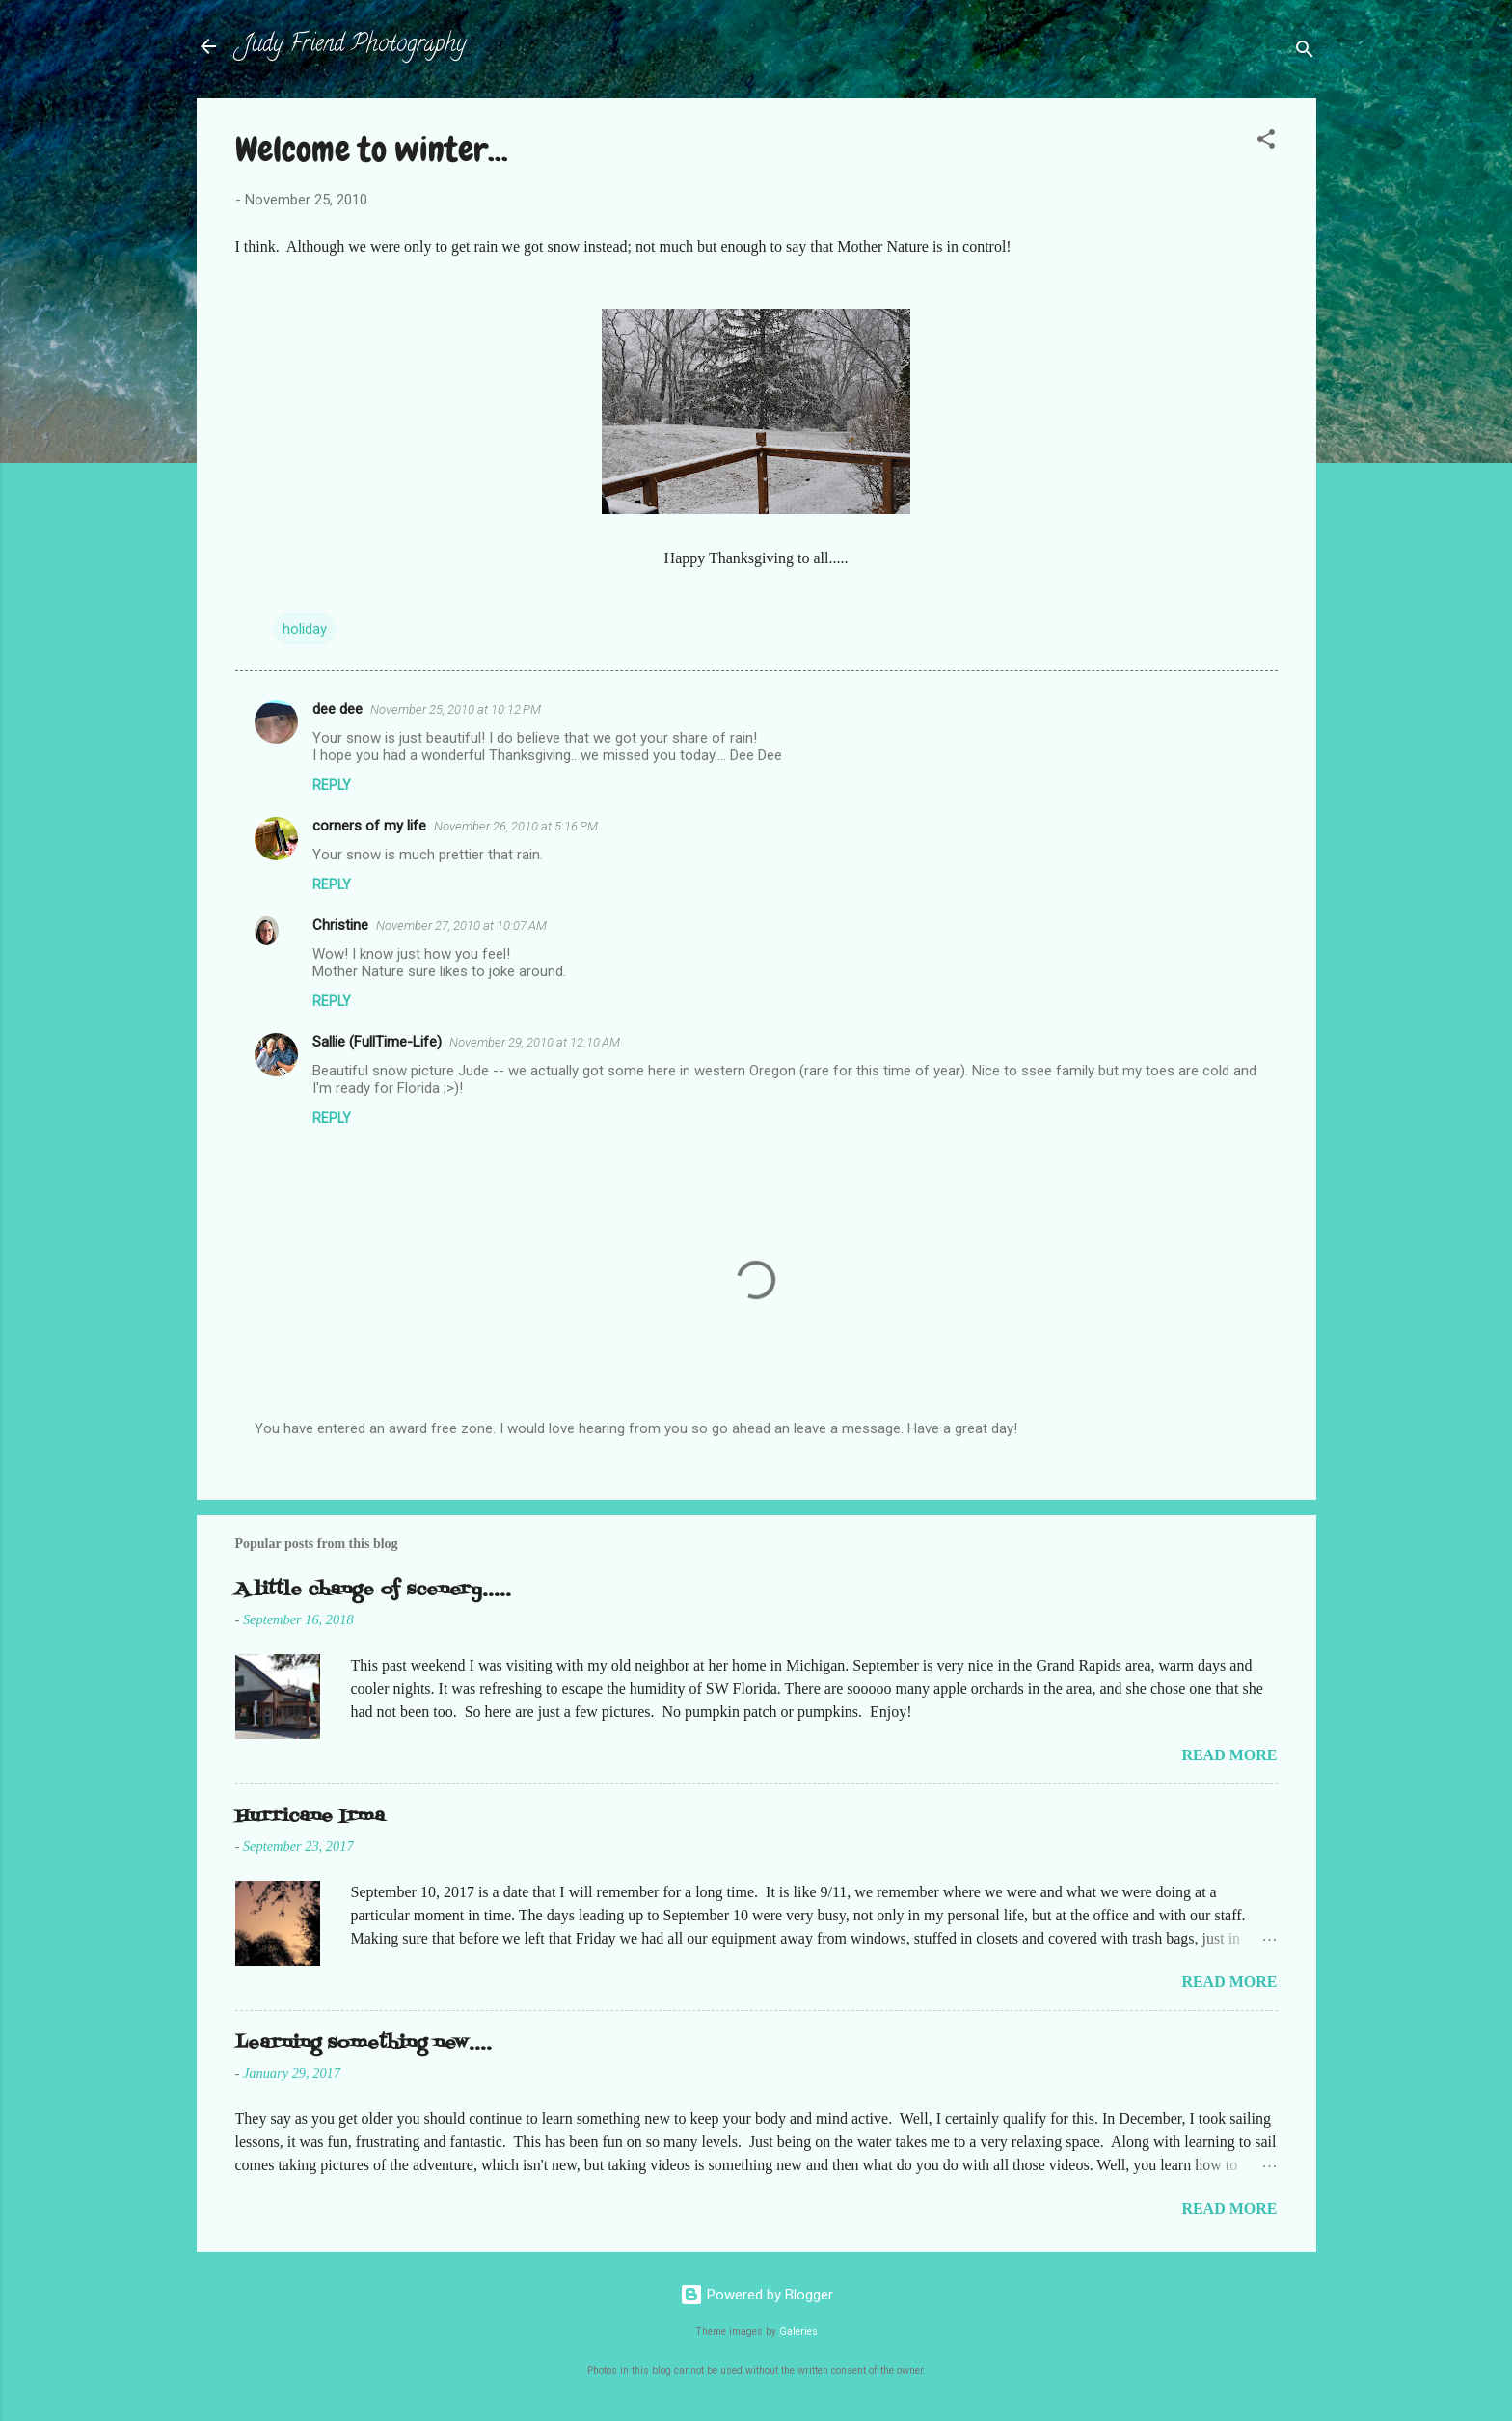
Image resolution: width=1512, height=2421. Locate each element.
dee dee (337, 709)
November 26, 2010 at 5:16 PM (516, 826)
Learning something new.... (363, 2043)
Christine (340, 925)
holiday (305, 629)
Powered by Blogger (756, 2294)
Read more (1229, 1755)
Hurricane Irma (310, 1817)
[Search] (1304, 52)
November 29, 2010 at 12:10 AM (534, 1042)
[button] (1266, 142)
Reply (331, 785)
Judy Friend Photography (354, 46)
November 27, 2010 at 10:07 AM (461, 925)
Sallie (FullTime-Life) (377, 1041)
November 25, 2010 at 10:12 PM (455, 709)
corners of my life (369, 825)
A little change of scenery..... (373, 1590)
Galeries (798, 2332)
